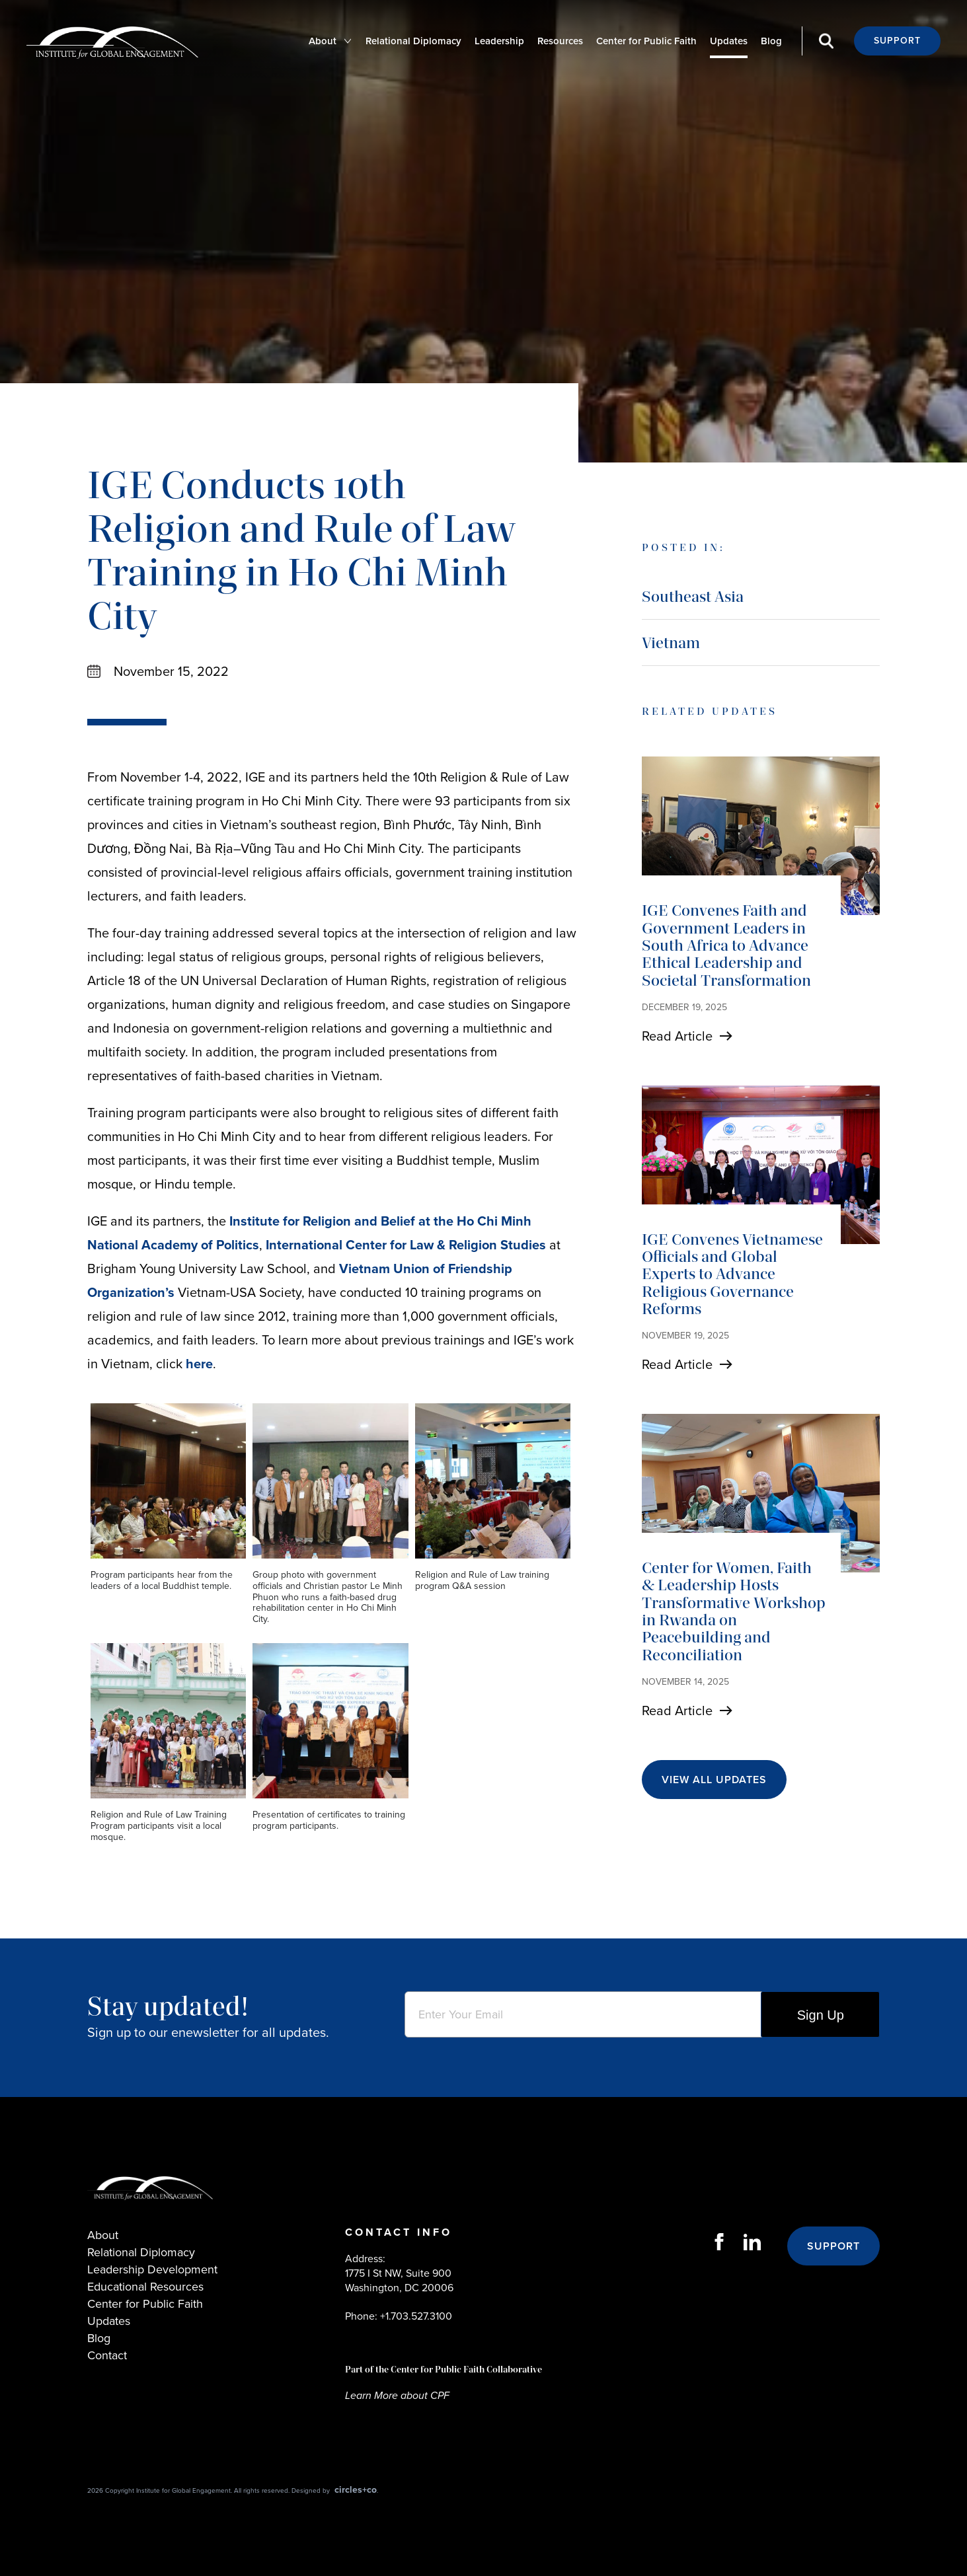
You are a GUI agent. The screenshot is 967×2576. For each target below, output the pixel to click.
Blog (771, 41)
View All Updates (714, 1779)
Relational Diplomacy (413, 41)
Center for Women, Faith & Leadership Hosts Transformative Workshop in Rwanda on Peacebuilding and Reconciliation (734, 1611)
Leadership (499, 41)
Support (897, 41)
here (199, 1364)
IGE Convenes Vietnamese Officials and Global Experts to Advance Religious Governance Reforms (732, 1274)
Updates (729, 41)
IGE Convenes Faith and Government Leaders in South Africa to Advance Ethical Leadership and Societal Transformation (726, 945)
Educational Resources (145, 2286)
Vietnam (671, 642)
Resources (560, 41)
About (322, 41)
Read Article (677, 1036)
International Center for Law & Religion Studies (406, 1245)
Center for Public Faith (646, 41)
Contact (107, 2355)
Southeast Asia (693, 596)
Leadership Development (152, 2269)
